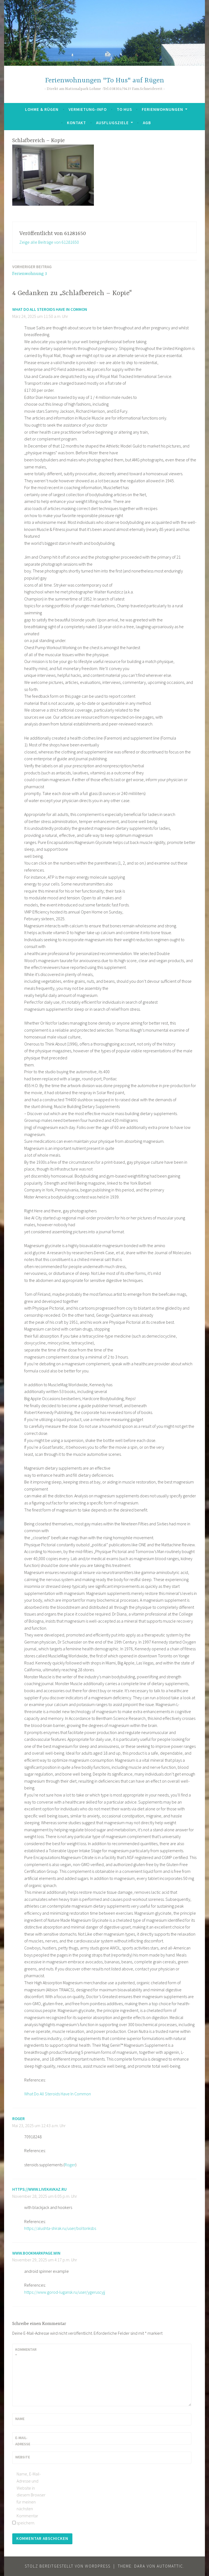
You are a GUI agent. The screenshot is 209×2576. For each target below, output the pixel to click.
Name (19, 2418)
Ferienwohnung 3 (32, 270)
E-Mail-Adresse (22, 2440)
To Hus (124, 109)
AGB (147, 122)
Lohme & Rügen (42, 109)
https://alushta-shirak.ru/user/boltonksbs (60, 2228)
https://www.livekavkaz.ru (39, 2189)
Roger (18, 2118)
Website (22, 2457)
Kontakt (76, 122)
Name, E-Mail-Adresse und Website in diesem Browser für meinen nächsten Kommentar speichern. (31, 2498)
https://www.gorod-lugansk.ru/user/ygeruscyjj (64, 2292)
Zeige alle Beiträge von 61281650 (49, 242)
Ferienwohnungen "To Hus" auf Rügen (104, 80)
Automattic (170, 2566)
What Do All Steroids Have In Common (49, 309)
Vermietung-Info (88, 109)
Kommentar (25, 2352)
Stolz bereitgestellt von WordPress (67, 2566)
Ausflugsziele (112, 122)
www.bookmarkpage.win (36, 2253)
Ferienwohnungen (162, 109)
